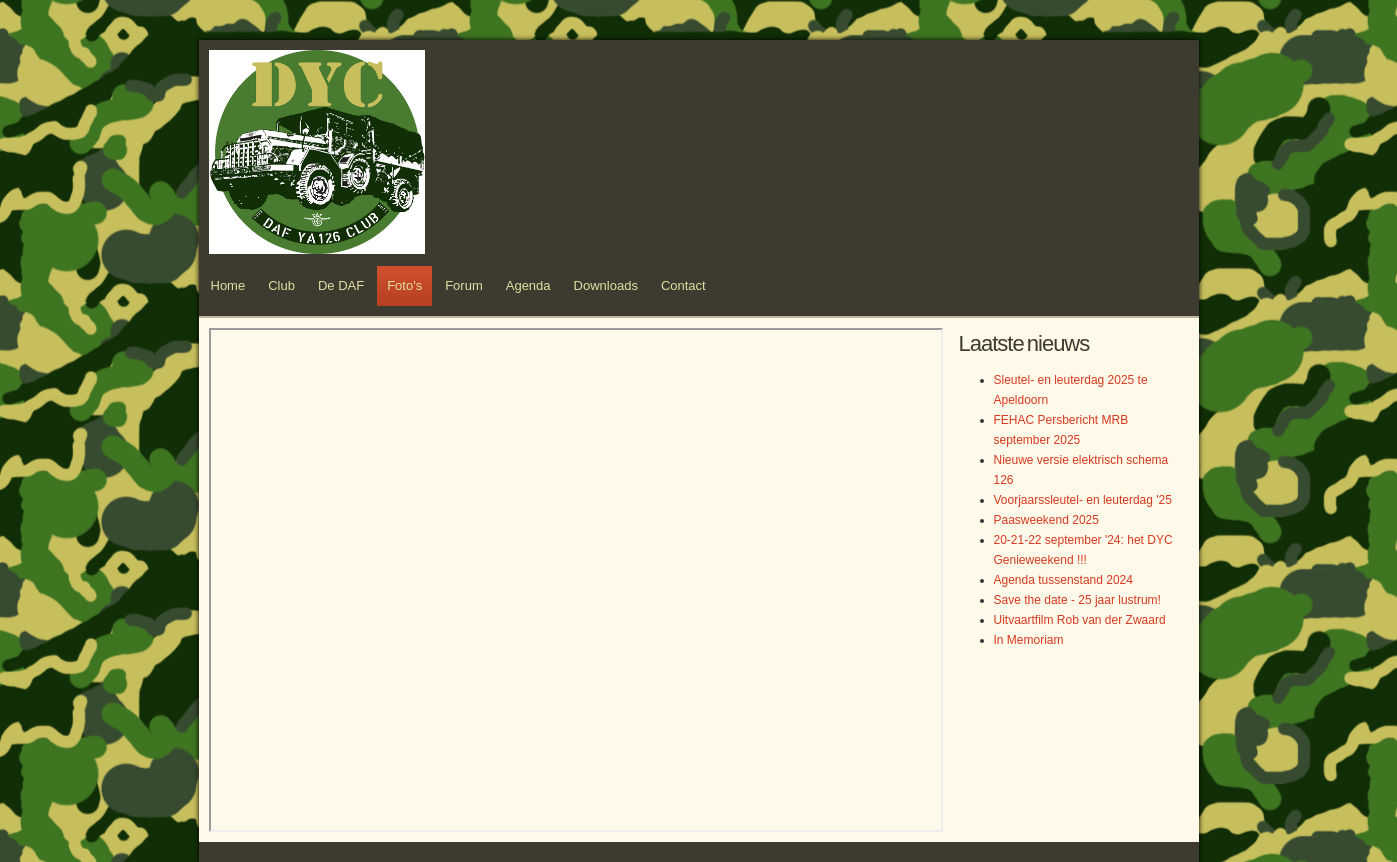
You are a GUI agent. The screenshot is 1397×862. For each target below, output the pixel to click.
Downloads (606, 285)
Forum (464, 285)
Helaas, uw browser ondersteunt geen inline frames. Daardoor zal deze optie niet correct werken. (576, 580)
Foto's (404, 285)
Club (281, 285)
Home (228, 285)
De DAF (341, 285)
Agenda (528, 285)
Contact (683, 285)
